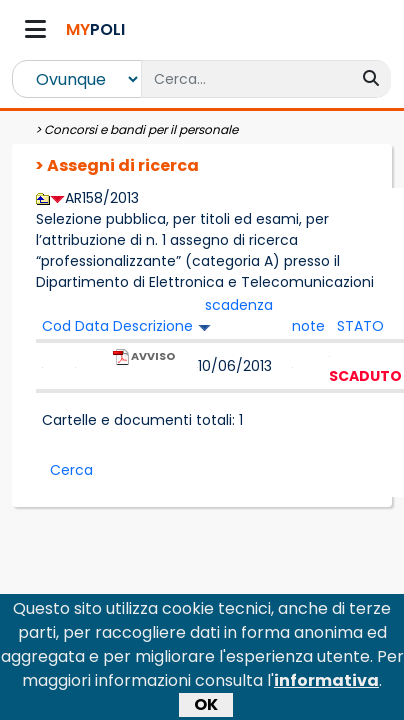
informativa (326, 693)
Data (92, 326)
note (308, 326)
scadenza (239, 305)
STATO (360, 326)
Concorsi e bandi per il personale (141, 129)
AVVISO (144, 366)
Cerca (71, 470)
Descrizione (153, 326)
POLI (95, 29)
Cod (56, 326)
